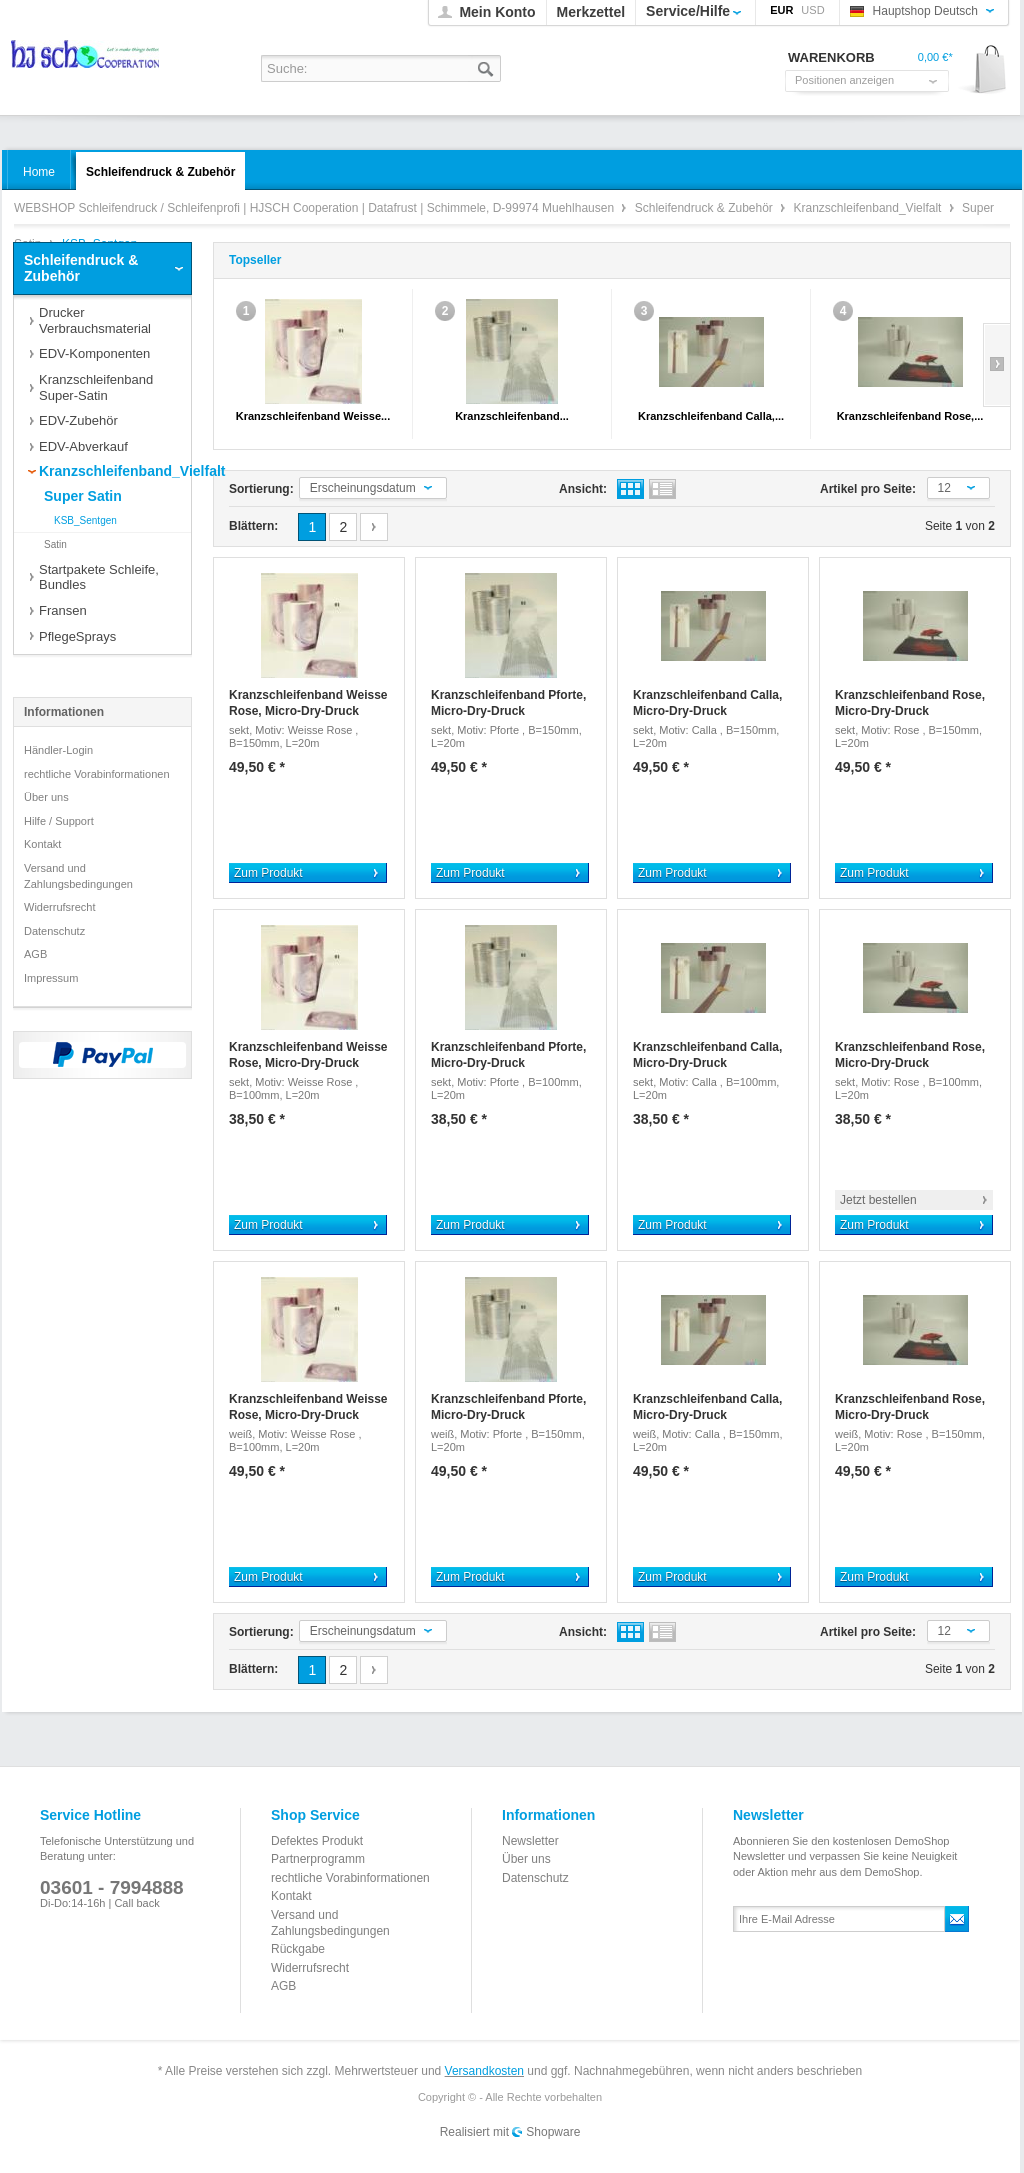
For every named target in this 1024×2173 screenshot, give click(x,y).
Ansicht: (583, 489)
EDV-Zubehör (78, 420)
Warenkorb (983, 70)
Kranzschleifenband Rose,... (910, 416)
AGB (35, 954)
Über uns (46, 797)
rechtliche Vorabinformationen (97, 774)
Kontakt (42, 844)
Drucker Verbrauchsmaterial (95, 320)
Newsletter (530, 1841)
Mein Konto (497, 12)
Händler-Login (58, 750)
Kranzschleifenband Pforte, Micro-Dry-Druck (508, 703)
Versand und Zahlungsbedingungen (78, 876)
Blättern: (253, 526)
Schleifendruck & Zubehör (705, 208)
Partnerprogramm (318, 1859)
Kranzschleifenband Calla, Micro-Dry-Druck (707, 703)
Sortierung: (261, 489)
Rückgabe (298, 1949)
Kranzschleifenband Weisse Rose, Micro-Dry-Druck (308, 703)
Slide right (996, 365)
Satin (55, 544)
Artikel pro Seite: (868, 489)
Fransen (63, 610)
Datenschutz (54, 931)
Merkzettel (591, 12)
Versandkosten (484, 2071)
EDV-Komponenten (94, 353)
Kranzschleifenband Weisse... (313, 416)
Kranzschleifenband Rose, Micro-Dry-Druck (910, 703)
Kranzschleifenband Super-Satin (96, 387)
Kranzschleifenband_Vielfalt (869, 208)
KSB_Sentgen (85, 520)
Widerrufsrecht (60, 907)
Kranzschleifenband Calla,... (711, 416)
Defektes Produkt (317, 1841)
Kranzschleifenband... (512, 416)
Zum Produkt (268, 873)
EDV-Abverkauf (83, 446)
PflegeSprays (77, 636)
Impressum (51, 978)
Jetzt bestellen (878, 1200)
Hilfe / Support (59, 821)
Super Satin (83, 496)
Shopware (553, 2132)
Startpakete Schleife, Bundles (99, 577)
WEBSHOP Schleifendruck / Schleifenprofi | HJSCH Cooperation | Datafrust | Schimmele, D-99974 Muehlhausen (86, 60)
